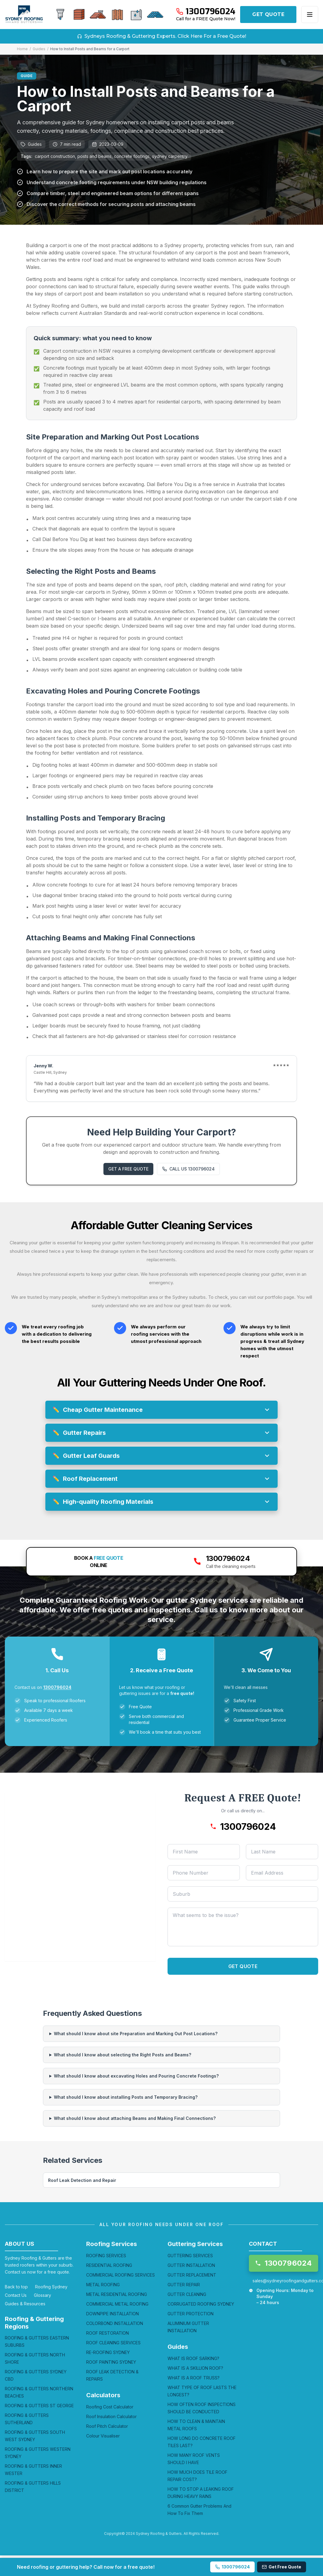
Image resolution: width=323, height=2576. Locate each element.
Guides (39, 49)
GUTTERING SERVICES (190, 2255)
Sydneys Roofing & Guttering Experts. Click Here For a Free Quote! (161, 36)
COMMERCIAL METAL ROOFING (117, 2304)
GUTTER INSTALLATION (191, 2265)
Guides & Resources (25, 2303)
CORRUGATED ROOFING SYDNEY (201, 2304)
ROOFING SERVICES (106, 2255)
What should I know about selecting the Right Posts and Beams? (122, 2054)
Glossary (42, 2295)
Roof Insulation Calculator (111, 2416)
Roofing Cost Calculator (109, 2406)
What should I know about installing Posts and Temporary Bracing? (125, 2097)
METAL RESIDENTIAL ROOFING (116, 2294)
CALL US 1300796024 (188, 1168)
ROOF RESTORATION (107, 2333)
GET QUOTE (268, 14)
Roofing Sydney (51, 2286)
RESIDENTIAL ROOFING (109, 2265)
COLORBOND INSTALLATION (114, 2323)
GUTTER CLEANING (187, 2294)
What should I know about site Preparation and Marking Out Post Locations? (135, 2033)
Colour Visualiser (103, 2435)
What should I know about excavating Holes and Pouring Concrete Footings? (136, 2075)
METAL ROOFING (103, 2284)
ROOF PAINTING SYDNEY (111, 2362)
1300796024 (57, 1687)
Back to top (16, 2286)
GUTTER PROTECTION (191, 2313)
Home (22, 49)
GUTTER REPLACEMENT (192, 2274)
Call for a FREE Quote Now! (205, 18)
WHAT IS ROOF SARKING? (193, 2358)
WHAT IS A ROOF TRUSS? (194, 2377)
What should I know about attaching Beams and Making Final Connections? (135, 2118)
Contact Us (16, 2295)
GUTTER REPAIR (184, 2284)
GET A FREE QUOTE (128, 1168)
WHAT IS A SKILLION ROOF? (195, 2368)
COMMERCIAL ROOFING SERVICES (120, 2274)
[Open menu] (309, 14)
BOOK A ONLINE (98, 1561)
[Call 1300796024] (205, 11)
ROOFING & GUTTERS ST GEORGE (39, 2405)
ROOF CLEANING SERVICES (113, 2342)
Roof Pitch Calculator (107, 2426)
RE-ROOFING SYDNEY (108, 2352)
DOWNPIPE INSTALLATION (112, 2313)
